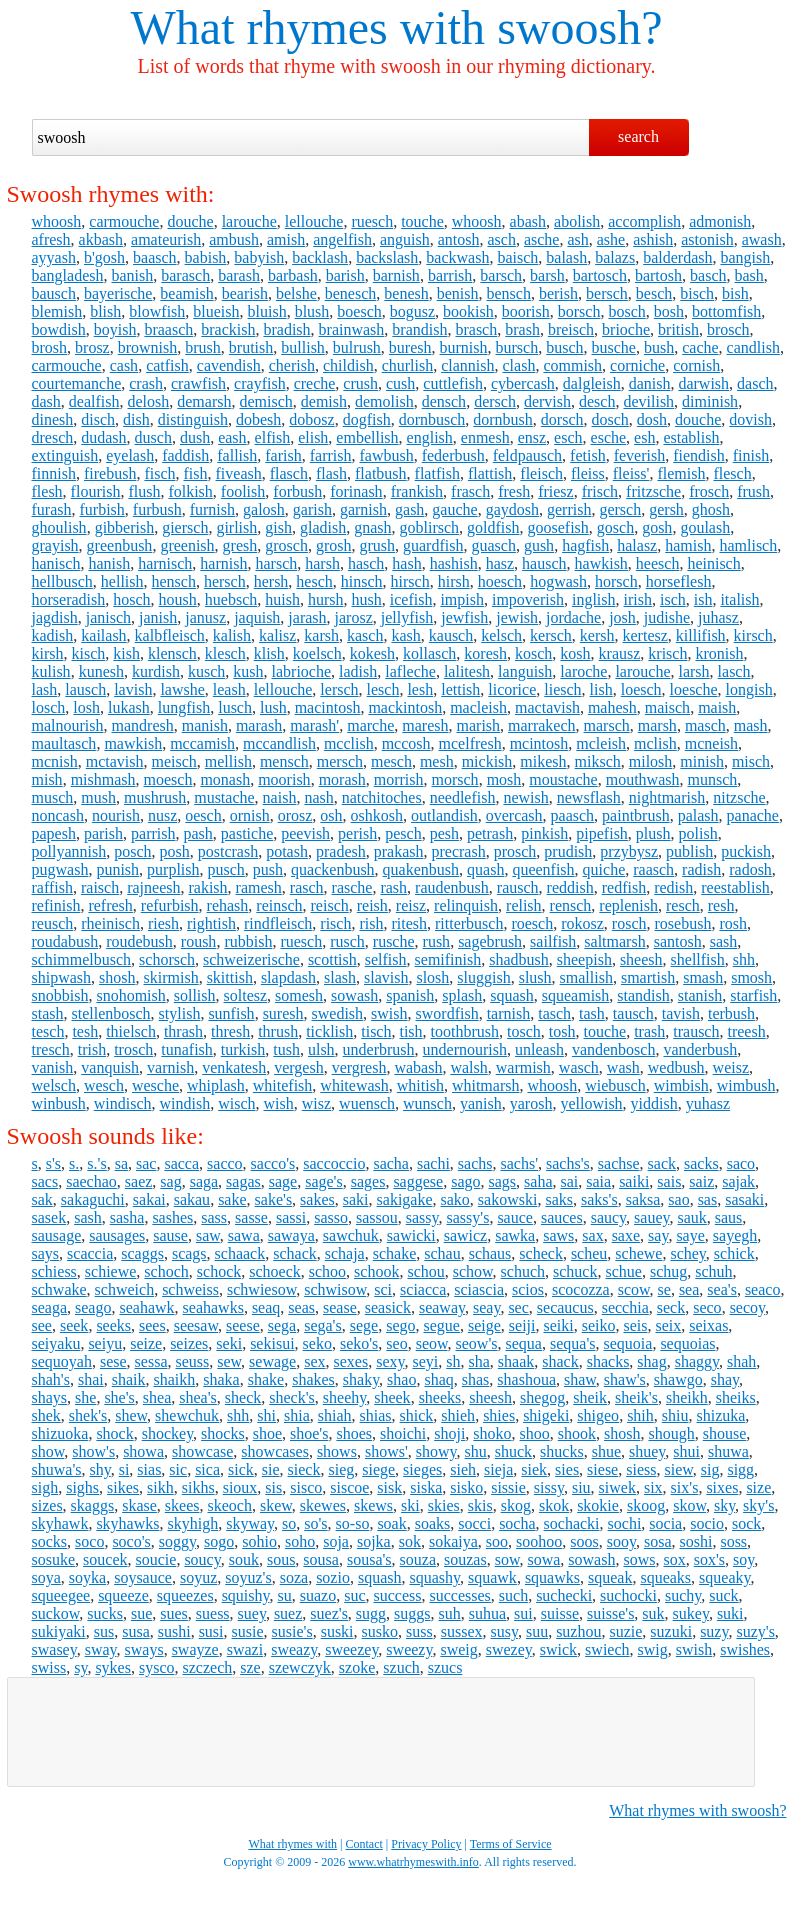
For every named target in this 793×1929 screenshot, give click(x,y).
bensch (509, 293)
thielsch (131, 1031)
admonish (720, 221)
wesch (104, 1085)
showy (436, 1451)
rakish (207, 887)
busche (614, 347)
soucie (156, 1559)
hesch (314, 581)
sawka (515, 1235)
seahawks (213, 1307)
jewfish (464, 617)
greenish (187, 545)
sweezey (351, 1649)
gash (409, 509)
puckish (746, 851)
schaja (345, 1253)
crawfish (198, 383)
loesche (694, 689)
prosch (515, 851)
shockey (167, 1433)
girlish (236, 527)
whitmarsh (486, 1085)
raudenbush (452, 887)
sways (144, 1649)
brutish (251, 347)
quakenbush (421, 869)
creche (315, 383)
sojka (374, 1541)
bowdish (59, 329)
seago (93, 1307)
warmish (523, 1067)
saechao (91, 1181)
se (664, 1289)
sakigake (405, 1199)
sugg (371, 1613)
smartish (648, 977)
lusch (235, 707)
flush (144, 491)
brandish (419, 329)
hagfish (585, 545)
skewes (323, 1505)
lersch (339, 689)
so (289, 1523)
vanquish (110, 1067)
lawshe (182, 689)
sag (170, 1181)
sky (724, 1505)
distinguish (193, 419)
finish (751, 455)
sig (710, 1469)
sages (368, 1181)
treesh (746, 1031)
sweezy (409, 1649)
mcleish (601, 743)
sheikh (687, 1397)
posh (175, 851)
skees (182, 1505)
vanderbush (700, 1049)
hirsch (410, 581)
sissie (508, 1487)
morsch (455, 779)
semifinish (448, 959)
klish (269, 653)
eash (232, 437)
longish (749, 689)
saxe (626, 1235)
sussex (462, 1631)
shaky (361, 1379)
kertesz (645, 635)
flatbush (381, 473)
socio (707, 1523)
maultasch (64, 743)
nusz (162, 815)
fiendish (699, 455)
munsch (713, 779)
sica (207, 1469)
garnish (363, 509)
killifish (701, 635)
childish (348, 365)
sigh (45, 1487)
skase (139, 1505)
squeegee (61, 1595)
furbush (157, 509)
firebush (110, 473)
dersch (495, 401)
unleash (539, 1049)
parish (103, 833)
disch (98, 419)
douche (190, 221)
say (658, 1235)
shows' (386, 1451)
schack (295, 1253)
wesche (155, 1085)
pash (197, 833)
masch (705, 725)
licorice (512, 689)
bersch (607, 293)
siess (641, 1469)
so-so (353, 1523)
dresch (53, 437)
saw (208, 1235)
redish (673, 887)
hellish (122, 581)
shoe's (309, 1433)
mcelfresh (470, 743)
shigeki (546, 1415)
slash (340, 977)
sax (592, 1235)
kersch (551, 635)
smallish (586, 977)
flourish (96, 491)
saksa (643, 1199)
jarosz (354, 617)
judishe (667, 617)
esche (609, 437)
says (46, 1253)
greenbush (120, 545)
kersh (597, 635)
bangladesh (68, 275)
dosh (652, 419)
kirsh (48, 653)
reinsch (279, 905)
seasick (388, 1307)
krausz (620, 653)
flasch (289, 473)
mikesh (543, 761)
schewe (638, 1253)
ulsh (321, 1049)
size (758, 1487)
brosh (50, 347)
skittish (230, 977)
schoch (166, 1271)
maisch (667, 707)
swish (389, 1013)
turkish (243, 1049)
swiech (607, 1649)
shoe (267, 1433)
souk (244, 1559)
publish (689, 851)
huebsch (231, 599)
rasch (307, 887)
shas (476, 1379)
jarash (307, 617)
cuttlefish (453, 383)
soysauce (143, 1577)
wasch (579, 1067)
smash (703, 977)
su (285, 1595)
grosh (334, 545)
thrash (183, 1031)
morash (342, 779)
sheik (590, 1397)
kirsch (753, 635)
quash (485, 869)
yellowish (591, 1103)
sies (567, 1469)
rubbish (248, 941)
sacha (391, 1163)
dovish (750, 419)
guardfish (433, 545)
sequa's (573, 1343)
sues (174, 1613)
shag (651, 1361)
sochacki (572, 1523)
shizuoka (60, 1433)
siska (426, 1487)
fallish (237, 455)
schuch (523, 1271)
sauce (515, 1217)
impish (462, 599)
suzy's (755, 1631)
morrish (399, 779)
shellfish (698, 959)
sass (214, 1217)
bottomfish (726, 311)
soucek (105, 1559)
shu (476, 1451)
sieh (463, 1469)
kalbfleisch (170, 635)
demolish (384, 401)
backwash (457, 257)
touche (422, 221)
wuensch (367, 1103)
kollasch (429, 653)
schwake (59, 1289)
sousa (321, 1559)
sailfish (553, 941)
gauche (454, 509)
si (124, 1469)
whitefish (283, 1085)
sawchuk (351, 1235)
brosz (92, 347)
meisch (173, 761)
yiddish (654, 1103)
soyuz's (248, 1577)
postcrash (228, 851)
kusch (206, 671)
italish (739, 599)
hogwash (558, 581)
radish (701, 869)
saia (598, 1181)
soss (733, 1541)
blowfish (157, 311)
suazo (318, 1595)
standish (643, 995)
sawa (244, 1235)
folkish (190, 491)
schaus (490, 1253)
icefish (411, 599)
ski (410, 1505)
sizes (47, 1505)
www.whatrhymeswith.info (413, 1862)
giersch (185, 527)
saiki (634, 1181)
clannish (467, 365)
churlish (408, 365)
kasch (365, 635)
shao (401, 1379)
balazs (615, 257)
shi (266, 1415)
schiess (54, 1271)
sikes (123, 1487)
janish (158, 617)
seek (74, 1325)
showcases (275, 1451)
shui (686, 1451)
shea (157, 1397)
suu (537, 1631)
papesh (54, 833)
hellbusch (62, 581)
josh (622, 617)
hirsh (454, 581)
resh (721, 905)
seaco (763, 1289)
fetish (588, 455)
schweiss (190, 1289)
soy (743, 1559)
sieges (422, 1469)
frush (753, 491)
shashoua (526, 1379)
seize (146, 1343)
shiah (335, 1415)
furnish (212, 509)
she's (119, 1397)
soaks (433, 1523)
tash (592, 1013)
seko (317, 1343)
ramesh (259, 887)
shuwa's (57, 1469)
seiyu (105, 1343)
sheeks (440, 1397)
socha (517, 1523)
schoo (327, 1271)
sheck (243, 1397)
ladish (358, 671)
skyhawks (127, 1523)
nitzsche (739, 797)
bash (748, 275)
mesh (437, 761)
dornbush (503, 419)
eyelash (130, 455)
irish (638, 599)
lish (601, 689)
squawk (492, 1577)
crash (146, 383)
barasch (185, 275)
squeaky (724, 1577)
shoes (354, 1433)
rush (437, 941)
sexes (351, 1361)
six (653, 1487)
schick (734, 1253)
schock (219, 1271)
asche (542, 239)
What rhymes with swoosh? (697, 1810)
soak (391, 1523)
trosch (133, 1049)
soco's (131, 1541)
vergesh (298, 1067)
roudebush (139, 941)
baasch (155, 257)
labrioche (302, 671)
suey (252, 1613)
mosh (504, 779)
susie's (292, 1631)
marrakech (542, 725)
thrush (278, 1031)
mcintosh (539, 743)
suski (337, 1631)
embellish (367, 437)
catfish (167, 365)
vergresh (359, 1067)
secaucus (565, 1307)
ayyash (54, 257)
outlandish (444, 815)
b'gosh (104, 257)
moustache (563, 779)
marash (259, 725)
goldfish (493, 527)
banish (132, 275)
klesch (225, 653)
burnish (464, 347)
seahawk (146, 1307)
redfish (624, 887)
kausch (451, 635)
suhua (487, 1613)
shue (606, 1451)
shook (577, 1433)
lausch (85, 689)
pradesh (341, 851)
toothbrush (465, 1031)
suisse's (610, 1613)
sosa (658, 1541)
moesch (168, 779)
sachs (475, 1163)
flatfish (437, 473)
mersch (340, 761)
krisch (667, 653)
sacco (225, 1163)
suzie (625, 1631)
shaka (221, 1379)
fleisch (541, 473)
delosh (148, 401)
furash (52, 509)
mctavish (115, 761)
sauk (691, 1217)
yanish (481, 1103)
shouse (725, 1433)
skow (689, 1505)
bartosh (658, 275)
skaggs (93, 1505)
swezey (509, 1649)
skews (373, 1505)
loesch (641, 689)
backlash (320, 257)
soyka (87, 1577)
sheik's (636, 1397)
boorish (526, 311)
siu (581, 1487)
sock (746, 1523)
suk (653, 1613)
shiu (675, 1415)
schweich (125, 1289)
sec (518, 1307)
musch (53, 797)
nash (318, 797)
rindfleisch (278, 923)
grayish (55, 545)
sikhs (198, 1487)
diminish (710, 401)
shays (50, 1397)
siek (534, 1469)
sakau (192, 1199)
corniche (637, 365)
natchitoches (382, 797)
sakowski (508, 1199)
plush (653, 833)
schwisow (335, 1289)
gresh (240, 545)
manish (205, 725)
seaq (266, 1307)
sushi (174, 1631)
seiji (522, 1325)
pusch (226, 869)
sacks (701, 1163)
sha (479, 1361)
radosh (750, 869)
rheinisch (110, 923)
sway (101, 1649)
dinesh (53, 419)
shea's (198, 1397)
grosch (286, 545)
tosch (524, 1031)
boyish (115, 329)
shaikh (175, 1379)
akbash (101, 239)
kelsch (501, 635)
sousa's (369, 1559)
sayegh (735, 1235)
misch (751, 761)
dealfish (94, 401)
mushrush (155, 797)
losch (49, 707)
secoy (747, 1307)
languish (525, 671)
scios (528, 1289)
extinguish (65, 455)
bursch (517, 347)
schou (425, 1271)
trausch (696, 1031)
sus (104, 1631)
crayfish (260, 383)
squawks (552, 1577)
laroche (583, 671)
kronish (719, 653)
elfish (273, 437)
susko (380, 1631)
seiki (558, 1325)
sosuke (54, 1559)
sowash (354, 995)
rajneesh (153, 887)
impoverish (528, 599)
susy (503, 1631)
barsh (547, 275)
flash (331, 473)
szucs (445, 1667)
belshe (296, 293)
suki (730, 1613)
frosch (709, 491)
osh (331, 815)
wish (279, 1103)
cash (124, 365)
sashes (172, 1217)
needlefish (463, 797)
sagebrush (490, 941)
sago (465, 1181)
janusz (205, 617)
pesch (403, 833)
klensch (172, 653)
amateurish (166, 239)
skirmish (171, 977)
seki (229, 1343)
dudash (103, 437)
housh (178, 599)
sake (232, 1199)
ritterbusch (469, 923)
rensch (571, 905)
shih (640, 1415)
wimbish (681, 1085)
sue (141, 1613)
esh (644, 437)
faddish (185, 455)
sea (689, 1289)
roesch (532, 923)
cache (700, 347)
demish (324, 401)
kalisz (277, 635)
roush (199, 941)
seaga (50, 1307)
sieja (498, 1469)
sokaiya (453, 1541)
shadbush (519, 959)
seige (484, 1325)
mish (47, 779)
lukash (129, 707)
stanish (700, 995)
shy (100, 1469)
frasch (470, 491)
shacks (608, 1361)
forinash (356, 491)
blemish (57, 311)
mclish (655, 743)
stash (48, 1013)
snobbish (60, 995)
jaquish (257, 617)
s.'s (96, 1163)
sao (678, 1199)
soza (294, 1577)
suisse (560, 1613)
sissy (549, 1487)
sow (507, 1559)
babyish (259, 257)
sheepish (584, 959)
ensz (532, 437)
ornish (250, 815)
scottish (332, 959)
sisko (466, 1487)
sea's (722, 1289)
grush (377, 545)
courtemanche (77, 383)
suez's (329, 1613)
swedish (338, 1013)
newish (525, 797)
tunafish (187, 1049)
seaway (442, 1307)
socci (474, 1523)
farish (283, 455)
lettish (460, 689)
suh (450, 1613)
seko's (359, 1343)
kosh (575, 653)
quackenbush (333, 869)
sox (674, 1559)
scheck (541, 1253)
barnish (396, 275)
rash (393, 887)
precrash (458, 851)
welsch (54, 1085)
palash (698, 815)
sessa (151, 1361)
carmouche (124, 221)
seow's (477, 1343)
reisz (411, 905)
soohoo (539, 1541)
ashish (653, 239)
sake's (274, 1199)
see (42, 1325)
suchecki (564, 1595)
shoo (535, 1433)
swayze (195, 1649)
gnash (372, 527)
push (268, 869)
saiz (701, 1181)
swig (653, 1649)
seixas (708, 1325)
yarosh (531, 1103)
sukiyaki (59, 1631)
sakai (149, 1199)
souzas (465, 1559)
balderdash (677, 257)
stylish (180, 1013)
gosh (657, 527)
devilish (648, 401)
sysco (157, 1667)
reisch (330, 905)
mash (751, 725)
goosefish (557, 527)
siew (678, 1469)
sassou (377, 1217)
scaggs (142, 1253)
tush (286, 1049)
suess (213, 1613)
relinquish (466, 905)
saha (538, 1181)
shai (91, 1379)
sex (314, 1361)
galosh (264, 509)
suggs (412, 1613)
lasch (734, 671)
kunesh (101, 671)
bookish (468, 311)
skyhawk (60, 1523)
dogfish (367, 419)
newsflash (589, 797)
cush (400, 383)
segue (441, 1325)
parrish (153, 833)
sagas (243, 1181)
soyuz (198, 1577)
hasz (500, 563)
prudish (568, 851)
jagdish (55, 617)
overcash (514, 815)
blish (105, 311)
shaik (129, 1379)
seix (668, 1325)
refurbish (170, 905)
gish (278, 527)
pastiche (247, 833)
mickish (487, 761)
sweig (458, 1649)
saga (204, 1181)
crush (360, 383)
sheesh (641, 959)
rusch (347, 941)
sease (340, 1307)
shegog (542, 1397)
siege (378, 1469)
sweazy (294, 1649)
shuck (513, 1451)
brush (203, 347)
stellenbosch (111, 1013)
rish (371, 923)
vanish (53, 1067)
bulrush (357, 347)
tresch (51, 1049)
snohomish (130, 995)
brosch (728, 329)
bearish (245, 293)
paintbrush (636, 815)
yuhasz (708, 1103)
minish (702, 761)
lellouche (314, 221)
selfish (386, 959)
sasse (251, 1217)
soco (89, 1541)
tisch (376, 1031)
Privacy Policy (426, 1844)
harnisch (165, 563)
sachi (433, 1163)
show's (93, 1451)
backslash (387, 257)
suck (723, 1595)
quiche (604, 869)
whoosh (57, 221)
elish (313, 437)
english (430, 437)
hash (406, 563)
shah (741, 1361)
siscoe (349, 1487)
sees (152, 1325)
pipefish (602, 833)
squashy (434, 1577)
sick (241, 1469)
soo (497, 1541)
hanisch (56, 563)
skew (276, 1505)
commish (572, 365)
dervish (547, 401)
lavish (133, 689)
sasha (127, 1217)
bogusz (412, 311)
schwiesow (261, 1289)
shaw (580, 1379)
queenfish (543, 869)
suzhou (578, 1631)
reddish (570, 887)
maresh (425, 725)
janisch (108, 617)
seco (707, 1307)
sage (283, 1181)
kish (126, 653)
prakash (399, 851)
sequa (524, 1343)
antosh (459, 239)
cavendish (229, 365)
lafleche (410, 671)
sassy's (467, 1217)
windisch (123, 1103)
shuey (647, 1451)
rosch (629, 923)
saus (729, 1217)
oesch (203, 815)
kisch (89, 653)
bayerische (118, 293)
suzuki (671, 1631)
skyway (250, 1523)
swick (558, 1649)
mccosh (406, 743)
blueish (216, 311)
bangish (745, 257)
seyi (425, 1361)
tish (410, 1031)
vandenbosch (614, 1049)
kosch (533, 653)
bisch (697, 293)
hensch (174, 581)
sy (80, 1667)
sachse (619, 1163)
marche (370, 725)
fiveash (239, 473)
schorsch (167, 959)
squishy (246, 1595)
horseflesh (679, 581)
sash (724, 941)
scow (634, 1289)
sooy (621, 1541)
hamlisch (748, 545)
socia (665, 1523)
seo (396, 1343)
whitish (420, 1085)
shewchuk (187, 1415)
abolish (577, 221)
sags (502, 1181)
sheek (392, 1397)
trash (649, 1031)
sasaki (744, 1199)
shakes (313, 1379)
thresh (230, 1031)
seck (671, 1307)
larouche (249, 221)
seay (486, 1307)
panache (753, 815)
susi (211, 1631)
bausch (54, 293)
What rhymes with (308, 27)
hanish (109, 563)
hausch (544, 563)
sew (229, 1361)
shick (417, 1415)
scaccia (90, 1253)
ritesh (409, 923)
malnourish (68, 725)
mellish (228, 761)
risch (335, 923)
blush (312, 311)
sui (523, 1613)
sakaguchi (93, 1199)
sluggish (483, 977)
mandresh (143, 725)
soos (584, 1541)
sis (273, 1487)
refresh (110, 905)
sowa (543, 1559)
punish (117, 869)
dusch (153, 437)
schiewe (111, 1271)
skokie (598, 1505)
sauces (562, 1217)
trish (92, 1049)
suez (288, 1613)
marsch (607, 725)
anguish (405, 239)
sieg (341, 1469)
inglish (594, 599)
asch (501, 239)
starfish (753, 995)
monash (225, 779)
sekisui (272, 1343)
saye (690, 1235)
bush (659, 347)
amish (286, 239)
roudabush (65, 941)
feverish (640, 455)
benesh (406, 293)
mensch (284, 761)
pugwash (60, 869)
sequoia (628, 1343)
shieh (458, 1415)
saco (741, 1163)
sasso (331, 1217)
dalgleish (592, 383)
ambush (234, 239)
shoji (449, 1433)
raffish (52, 887)
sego (400, 1325)
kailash (103, 635)
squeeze (123, 1595)
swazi (245, 1649)
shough (671, 1433)
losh (86, 707)
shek (46, 1415)
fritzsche (653, 491)
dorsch (562, 419)
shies (499, 1415)
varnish (170, 1067)
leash (229, 689)
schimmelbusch (82, 959)
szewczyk (300, 1667)
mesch (391, 761)
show (48, 1451)
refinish (56, 905)
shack (560, 1361)
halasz (637, 545)
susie (248, 1631)
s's (53, 1163)
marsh (657, 725)
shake (266, 1379)
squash (512, 995)
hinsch (362, 581)
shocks (223, 1433)
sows (639, 1559)
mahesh (612, 707)
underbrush (379, 1049)
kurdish (156, 671)
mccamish (202, 743)
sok (410, 1541)
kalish (232, 635)
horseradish (69, 599)
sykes (113, 1667)
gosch (615, 527)
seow (432, 1343)
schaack (240, 1253)
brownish (148, 347)
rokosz (582, 923)
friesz (556, 491)
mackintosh (405, 707)
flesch (732, 473)
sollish (195, 995)
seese (243, 1325)
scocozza (581, 1289)
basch (708, 275)
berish (558, 293)
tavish (681, 1013)
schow (473, 1271)
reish (372, 905)
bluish (267, 311)
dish (136, 419)
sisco (306, 1487)
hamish (688, 545)
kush (248, 671)
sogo (219, 1541)
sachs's (568, 1163)
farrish (331, 455)
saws (558, 1235)
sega (282, 1325)
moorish (284, 779)
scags (189, 1253)
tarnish (509, 1013)
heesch (658, 563)
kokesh (372, 653)
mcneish (711, 743)
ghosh (711, 509)
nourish (116, 815)
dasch (755, 383)
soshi (696, 1541)
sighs (82, 1487)
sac (146, 1163)
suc (354, 1595)
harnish (223, 563)
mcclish (349, 743)
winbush (59, 1103)
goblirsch (429, 527)
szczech (208, 1667)
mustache (224, 797)
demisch (265, 401)
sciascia (479, 1289)
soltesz (246, 995)
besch (654, 293)
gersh (666, 509)
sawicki (411, 1235)
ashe (611, 239)
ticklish (329, 1031)
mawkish (133, 743)
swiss (49, 1667)
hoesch (500, 581)
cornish (696, 365)
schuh (713, 1271)
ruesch (372, 221)
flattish (490, 473)
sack (662, 1163)
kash (405, 635)
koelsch (317, 653)
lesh (420, 689)
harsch (276, 563)
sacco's (273, 1163)
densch (444, 401)
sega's (323, 1325)
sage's (324, 1181)
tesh (85, 1031)
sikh (160, 1487)
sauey (651, 1217)
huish (282, 599)
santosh (678, 941)
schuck (575, 1271)
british (678, 329)
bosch (626, 311)
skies (444, 1505)
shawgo (678, 1379)
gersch (620, 509)
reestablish (735, 887)
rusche (394, 941)
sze (250, 1667)
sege (364, 1325)
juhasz (718, 617)
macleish (478, 707)
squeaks (665, 1577)
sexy (390, 1361)
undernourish (465, 1049)
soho (300, 1541)
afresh (51, 239)
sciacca (423, 1289)
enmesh (485, 437)
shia (297, 1415)
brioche (626, 329)
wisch (236, 1103)
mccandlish (279, 743)
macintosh (328, 707)
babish (206, 257)
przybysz (629, 851)
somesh (299, 995)
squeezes (185, 1595)
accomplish (644, 221)
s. (74, 1163)
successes (459, 1595)
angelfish (342, 239)
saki (356, 1199)
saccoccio (334, 1163)
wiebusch (615, 1085)
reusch (53, 923)
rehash (228, 905)
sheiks (736, 1397)
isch (673, 599)
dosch (610, 419)
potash (287, 851)
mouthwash (643, 779)
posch (132, 851)
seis (635, 1325)
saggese (418, 1181)
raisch (100, 887)
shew (131, 1415)
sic (178, 1469)
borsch (579, 311)
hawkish (601, 563)
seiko (599, 1325)
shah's (51, 1379)
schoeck (275, 1271)
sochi (625, 1523)
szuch (401, 1667)
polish (698, 833)
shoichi (403, 1433)
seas (301, 1307)
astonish (707, 239)
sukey (691, 1613)
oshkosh (377, 815)
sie (271, 1469)
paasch (573, 815)
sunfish (231, 1013)
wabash (418, 1067)
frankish (417, 491)
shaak (516, 1361)
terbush (731, 1013)
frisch (600, 491)
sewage (272, 1361)
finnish (54, 473)
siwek (617, 1487)
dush (195, 437)
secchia (625, 1307)
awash (762, 239)
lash (45, 689)
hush (367, 599)
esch (568, 437)
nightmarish (667, 797)
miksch (598, 761)
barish (345, 275)
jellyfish (407, 617)
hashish (454, 563)
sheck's (292, 1397)
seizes (189, 1343)
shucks (562, 1451)
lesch (383, 689)
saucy (608, 1217)
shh (744, 959)
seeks (113, 1325)
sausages (117, 1235)
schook (376, 1271)
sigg (740, 1469)
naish (280, 797)
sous (281, 1559)
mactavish (547, 707)
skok (554, 1505)
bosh (669, 311)
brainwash (352, 329)
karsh (321, 635)
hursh (326, 599)
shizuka (720, 1415)
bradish (286, 329)
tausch (633, 1013)
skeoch (229, 1505)
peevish (305, 833)
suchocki (628, 1595)
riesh (163, 923)
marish (479, 725)
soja (336, 1541)
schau (442, 1253)
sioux (240, 1487)
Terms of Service (511, 1844)
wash (623, 1067)
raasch (653, 869)
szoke (357, 1667)
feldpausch (527, 455)
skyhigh (193, 1523)
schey (687, 1253)
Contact (364, 1844)
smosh (751, 977)
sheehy (344, 1397)
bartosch (600, 275)
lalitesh (467, 671)
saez (139, 1181)
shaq (438, 1379)
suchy (683, 1595)
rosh (733, 923)
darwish (703, 383)
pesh (444, 833)
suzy (714, 1631)
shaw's (625, 1379)
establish (691, 437)
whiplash (216, 1085)
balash (566, 257)
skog (516, 1505)
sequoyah (62, 1361)
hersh (271, 581)
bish (735, 293)
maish (717, 707)
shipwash (62, 977)
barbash (293, 275)
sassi (291, 1217)
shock (114, 1433)
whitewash (354, 1085)
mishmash (103, 779)
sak (42, 1199)
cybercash (523, 383)
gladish (323, 527)
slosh (432, 977)
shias (376, 1415)
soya (46, 1577)
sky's (758, 1505)
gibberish (125, 527)
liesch (562, 689)
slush (535, 977)
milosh (651, 761)
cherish (292, 365)
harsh (322, 563)
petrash (490, 833)
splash (462, 995)
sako (455, 1199)
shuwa (728, 1451)
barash (239, 275)
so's (315, 1523)
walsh (468, 1067)
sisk (389, 1487)
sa (121, 1163)
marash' (314, 725)
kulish (51, 671)
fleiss (588, 473)
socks (50, 1541)
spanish (410, 995)
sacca (181, 1163)
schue (623, 1271)
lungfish (184, 707)
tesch (48, 1031)
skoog (646, 1505)
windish (185, 1103)
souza (418, 1559)
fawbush (386, 455)
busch (564, 347)
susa (136, 1631)
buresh (410, 347)
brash (522, 329)
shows (337, 1451)
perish (357, 833)
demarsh (204, 401)
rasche (352, 887)
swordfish (447, 1013)
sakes (317, 1199)
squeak (610, 1577)
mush (98, 797)
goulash (705, 527)
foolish (243, 491)
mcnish (55, 761)
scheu (589, 1253)
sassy (422, 1217)
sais (669, 1181)
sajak (738, 1181)
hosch (131, 599)
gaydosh (512, 509)
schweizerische (251, 959)
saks (559, 1199)
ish (703, 599)
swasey (54, 1649)
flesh (47, 491)
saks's (599, 1199)
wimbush (746, 1085)
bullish (303, 347)
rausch (518, 887)
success (398, 1595)
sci (383, 1289)
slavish (386, 977)
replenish (628, 905)
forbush (297, 491)
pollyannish (69, 851)
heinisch (713, 563)
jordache (573, 617)
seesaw (196, 1325)
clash (519, 365)
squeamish (576, 995)
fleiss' (631, 473)
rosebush (683, 923)
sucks (105, 1613)
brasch (476, 329)
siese (602, 1469)
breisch (571, 329)
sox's (709, 1559)
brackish (228, 329)
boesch (359, 311)
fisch (159, 473)
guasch (493, 545)
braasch (168, 329)
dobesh (258, 419)
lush (273, 707)
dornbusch (432, 419)
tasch (554, 1013)
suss (419, 1631)
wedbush (676, 1067)
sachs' (519, 1163)
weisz (731, 1067)
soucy (202, 1559)
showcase (202, 1451)
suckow (56, 1613)
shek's (88, 1415)
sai (569, 1181)
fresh (514, 491)
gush (539, 545)
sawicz (466, 1235)
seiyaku (56, 1343)
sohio (259, 1541)
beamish (186, 293)
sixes (722, 1487)
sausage (57, 1235)
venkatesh (234, 1067)
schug (668, 1271)
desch (597, 401)
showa (143, 1451)
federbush (453, 455)
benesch (351, 293)
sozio (333, 1577)
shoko (492, 1433)
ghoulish (59, 527)
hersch (225, 581)
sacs (45, 1181)
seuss (192, 1361)
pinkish (544, 833)
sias (149, 1469)
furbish (101, 509)
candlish (753, 347)
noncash (58, 815)
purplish (173, 869)
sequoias (687, 1343)
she (85, 1397)
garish (312, 509)
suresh (283, 1013)
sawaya (291, 1235)
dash (46, 401)
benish (458, 293)
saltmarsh (614, 941)
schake (395, 1253)
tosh (562, 1031)
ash (577, 239)
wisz (316, 1103)
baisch (517, 257)
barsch (501, 275)
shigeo (598, 1415)
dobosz (311, 419)
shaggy (697, 1361)
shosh (117, 977)
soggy (177, 1541)
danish (650, 383)
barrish (450, 275)
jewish (517, 617)
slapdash (288, 977)
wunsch (427, 1103)
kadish (53, 635)
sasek (49, 1217)
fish (196, 473)
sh (453, 1361)
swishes (745, 1649)
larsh (693, 671)
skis (480, 1505)
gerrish (569, 509)
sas (708, 1199)
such (513, 1595)
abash (528, 221)
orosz (295, 815)
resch (683, 905)
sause (170, 1235)
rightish (211, 923)
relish (524, 905)
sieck (304, 1469)
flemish (681, 473)
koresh (485, 653)
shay (725, 1379)
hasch (366, 563)
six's (685, 1487)
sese (113, 1361)
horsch (616, 581)
